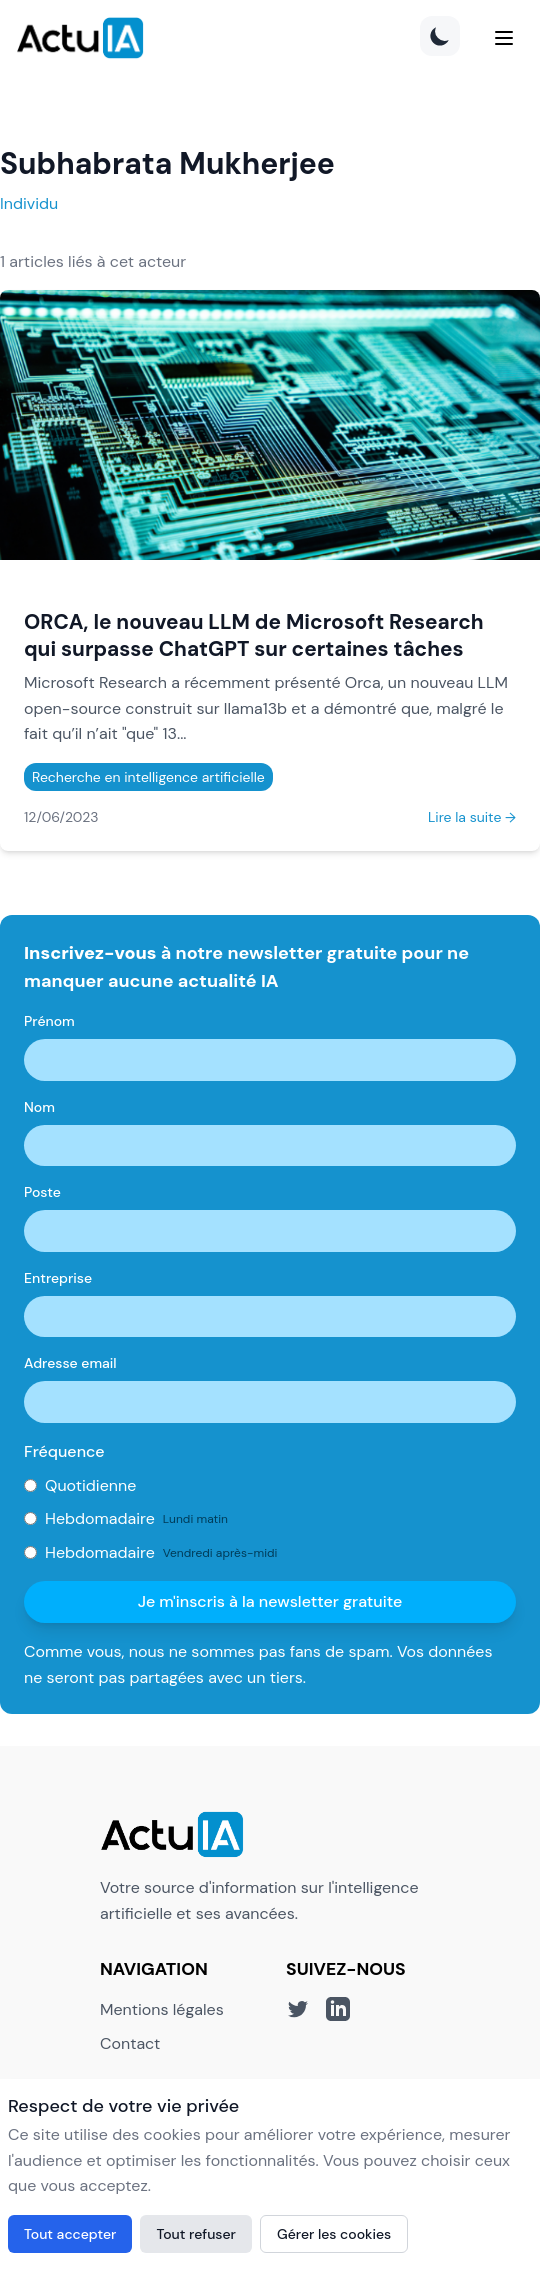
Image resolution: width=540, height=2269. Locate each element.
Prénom (49, 1021)
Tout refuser (196, 2234)
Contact (130, 2043)
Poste (42, 1192)
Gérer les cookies (334, 2234)
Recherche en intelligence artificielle (148, 777)
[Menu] (504, 38)
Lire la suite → (472, 817)
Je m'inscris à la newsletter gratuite (270, 1601)
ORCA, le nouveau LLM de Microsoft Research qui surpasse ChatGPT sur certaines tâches (254, 635)
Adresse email (70, 1363)
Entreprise (58, 1278)
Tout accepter (70, 2234)
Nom (39, 1107)
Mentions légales (162, 2009)
